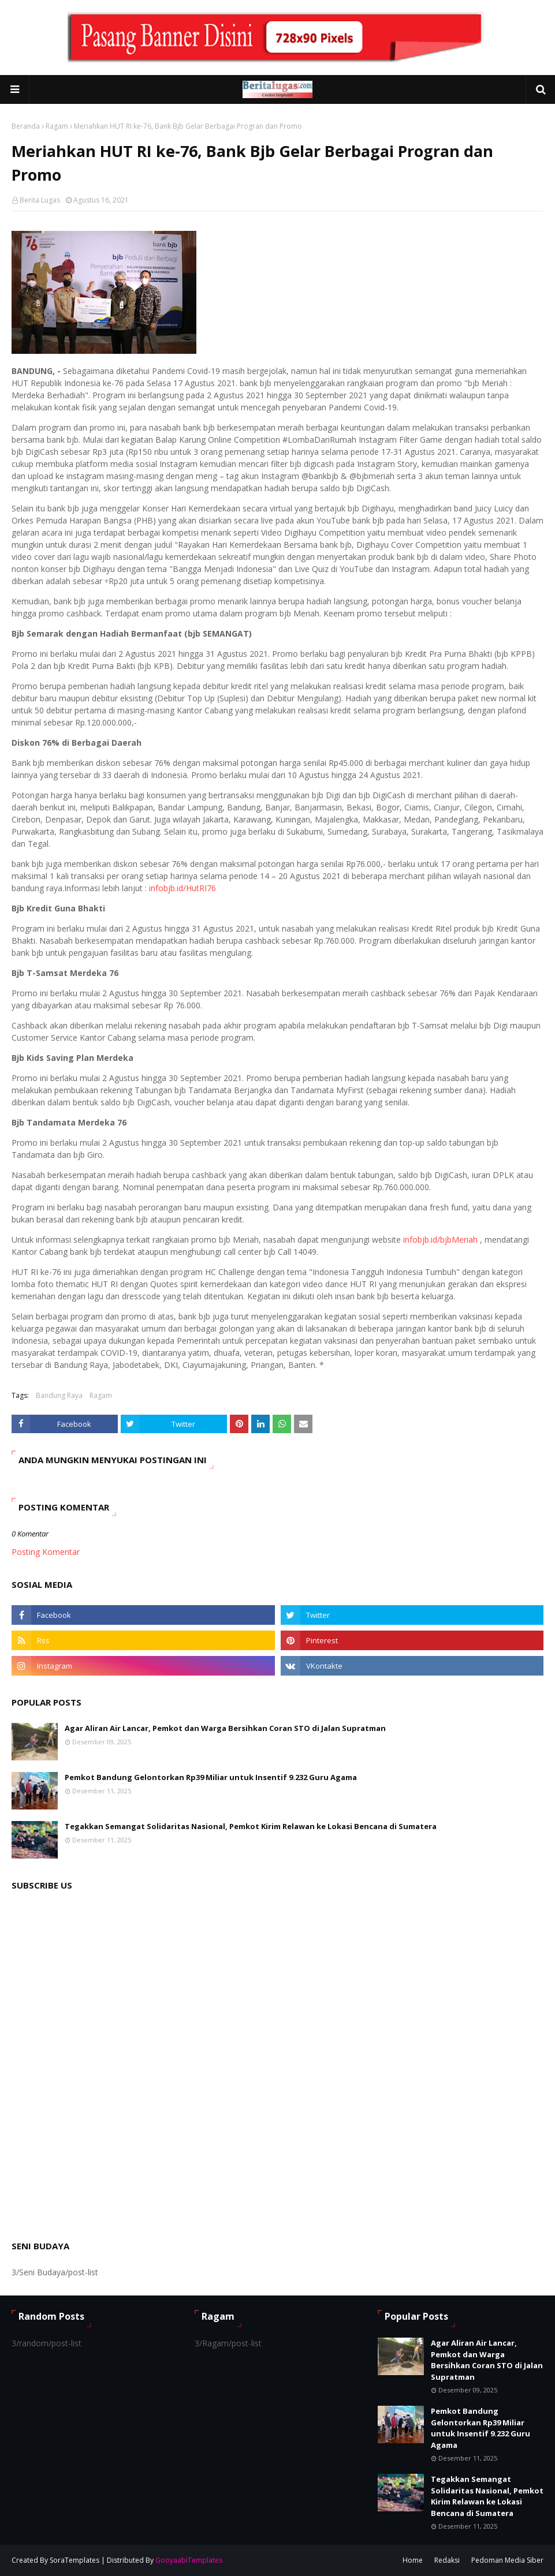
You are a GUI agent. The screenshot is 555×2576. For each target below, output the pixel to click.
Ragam (57, 126)
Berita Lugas (40, 200)
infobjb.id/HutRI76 (182, 888)
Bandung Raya (59, 1395)
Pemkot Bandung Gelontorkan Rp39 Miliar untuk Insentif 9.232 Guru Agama (211, 1777)
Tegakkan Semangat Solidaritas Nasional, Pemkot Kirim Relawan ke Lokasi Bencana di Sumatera (251, 1826)
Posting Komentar (46, 1551)
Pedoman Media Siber (507, 2560)
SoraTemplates (74, 2560)
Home (413, 2560)
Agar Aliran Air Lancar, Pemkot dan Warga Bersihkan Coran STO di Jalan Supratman (225, 1728)
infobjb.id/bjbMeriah (440, 1239)
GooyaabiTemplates (188, 2560)
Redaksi (447, 2560)
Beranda (26, 126)
